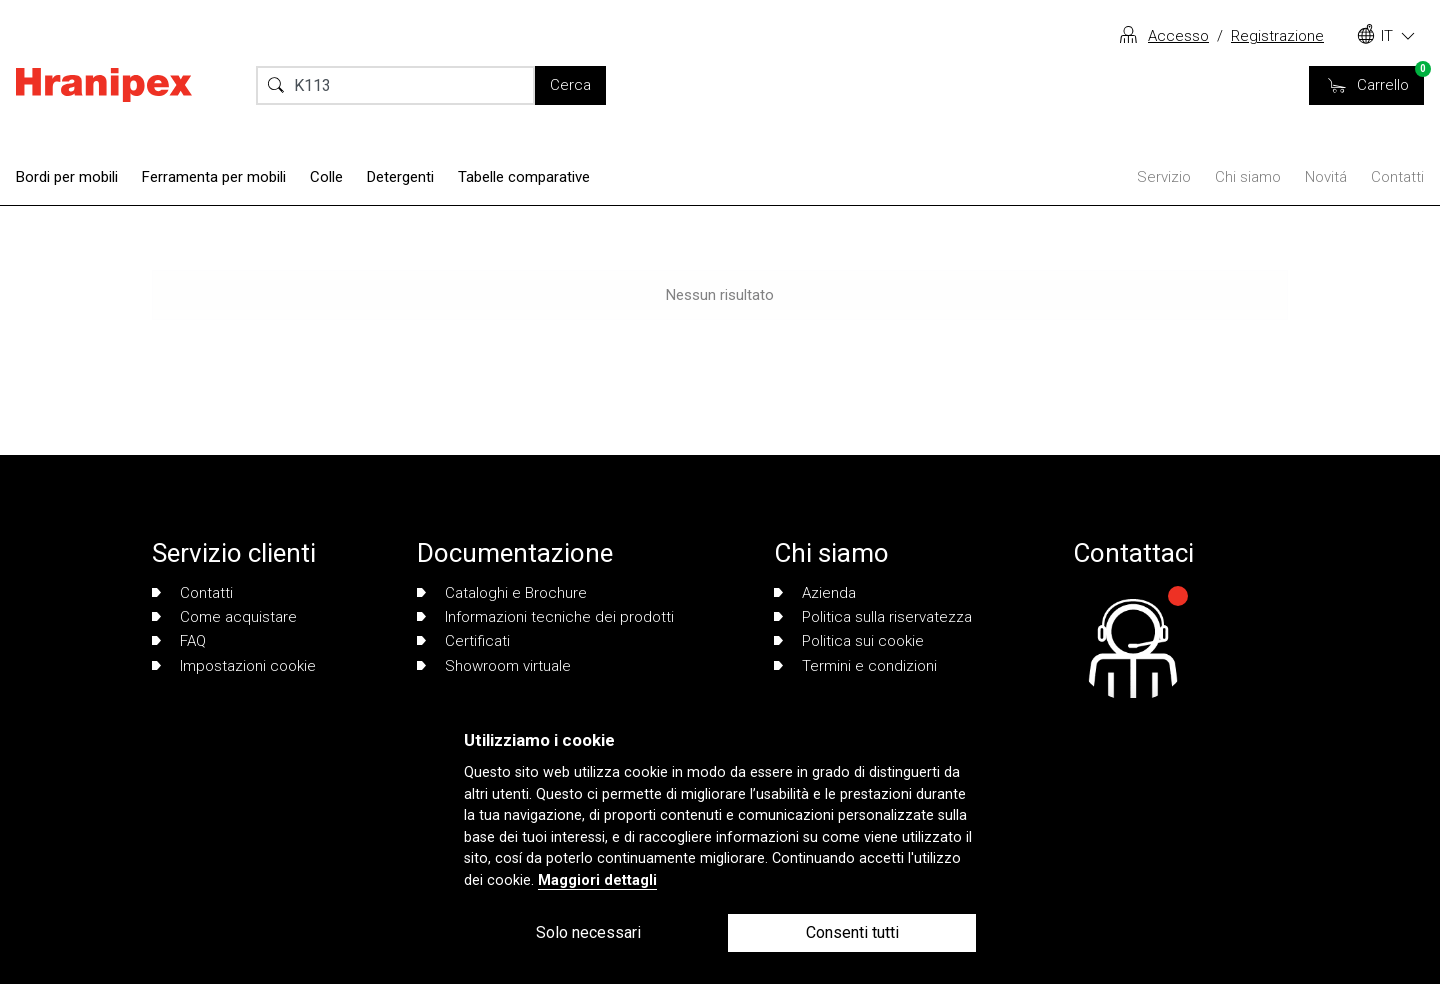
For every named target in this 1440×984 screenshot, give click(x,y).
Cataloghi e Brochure (502, 593)
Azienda (815, 593)
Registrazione (1277, 36)
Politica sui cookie (849, 641)
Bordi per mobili (67, 177)
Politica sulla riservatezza (873, 617)
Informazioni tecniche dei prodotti (545, 617)
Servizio (1164, 177)
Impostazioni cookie (234, 666)
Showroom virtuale (494, 666)
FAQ (179, 641)
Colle (326, 177)
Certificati (463, 641)
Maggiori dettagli (597, 880)
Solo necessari (588, 932)
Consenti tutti (852, 932)
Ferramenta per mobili (214, 177)
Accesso (1178, 36)
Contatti (1397, 177)
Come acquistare (224, 617)
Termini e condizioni (855, 666)
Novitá (1326, 177)
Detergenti (400, 177)
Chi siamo (1248, 177)
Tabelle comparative (524, 177)
